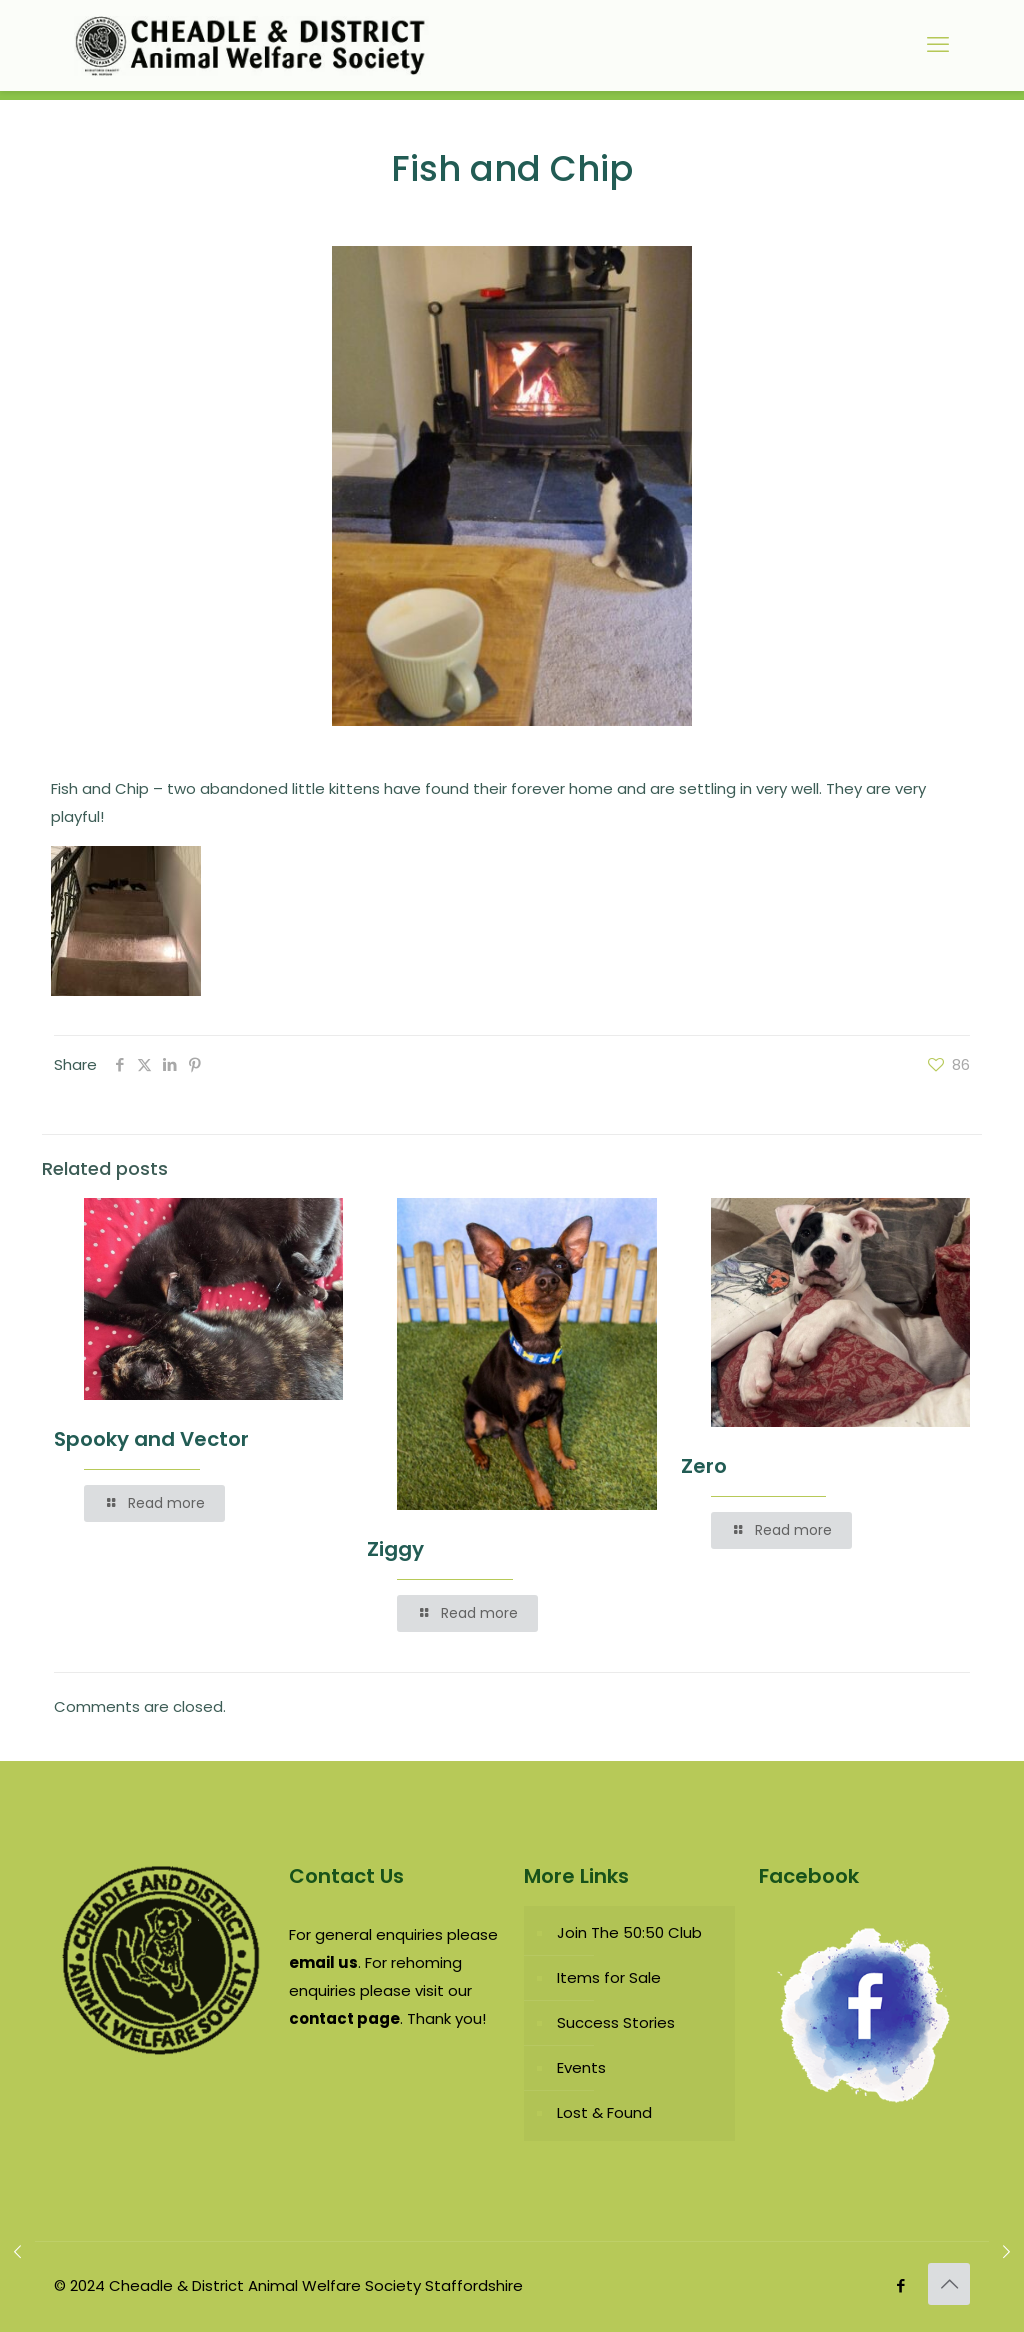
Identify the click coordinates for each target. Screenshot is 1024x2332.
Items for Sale (609, 1977)
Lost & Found (604, 2112)
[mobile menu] (938, 45)
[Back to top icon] (949, 2284)
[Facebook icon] (900, 2285)
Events (581, 2067)
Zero (704, 1466)
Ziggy (395, 1549)
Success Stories (616, 2022)
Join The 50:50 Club (629, 1932)
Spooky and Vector (151, 1439)
